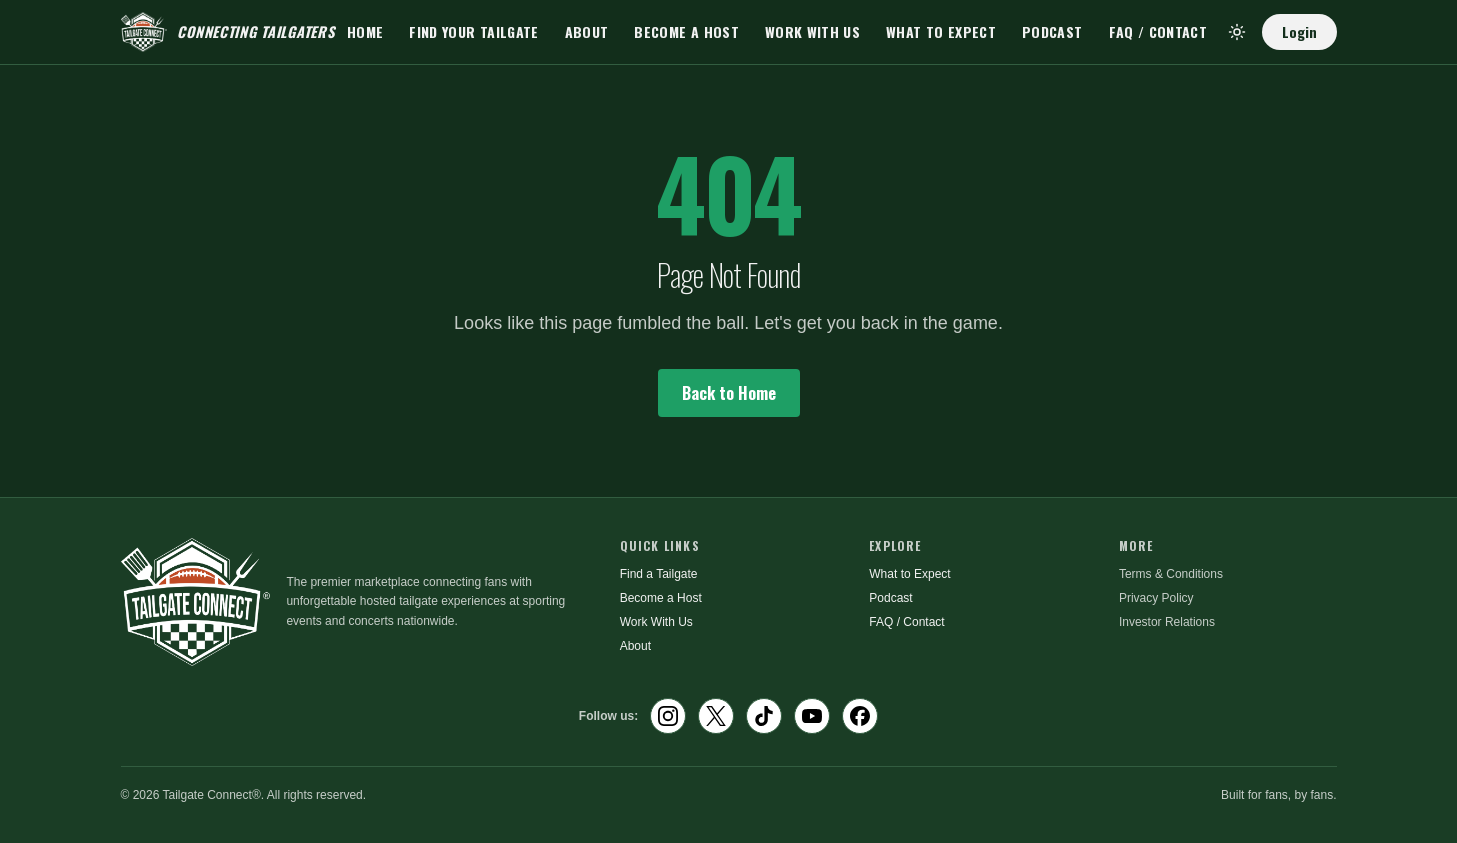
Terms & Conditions (1171, 574)
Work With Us (812, 31)
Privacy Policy (1156, 598)
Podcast (1052, 31)
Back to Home (729, 393)
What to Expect (941, 31)
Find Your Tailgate (473, 31)
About (587, 31)
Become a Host (686, 31)
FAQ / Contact (1158, 31)
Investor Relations (1167, 622)
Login (1299, 31)
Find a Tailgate (659, 574)
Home (365, 31)
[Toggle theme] (1237, 32)
